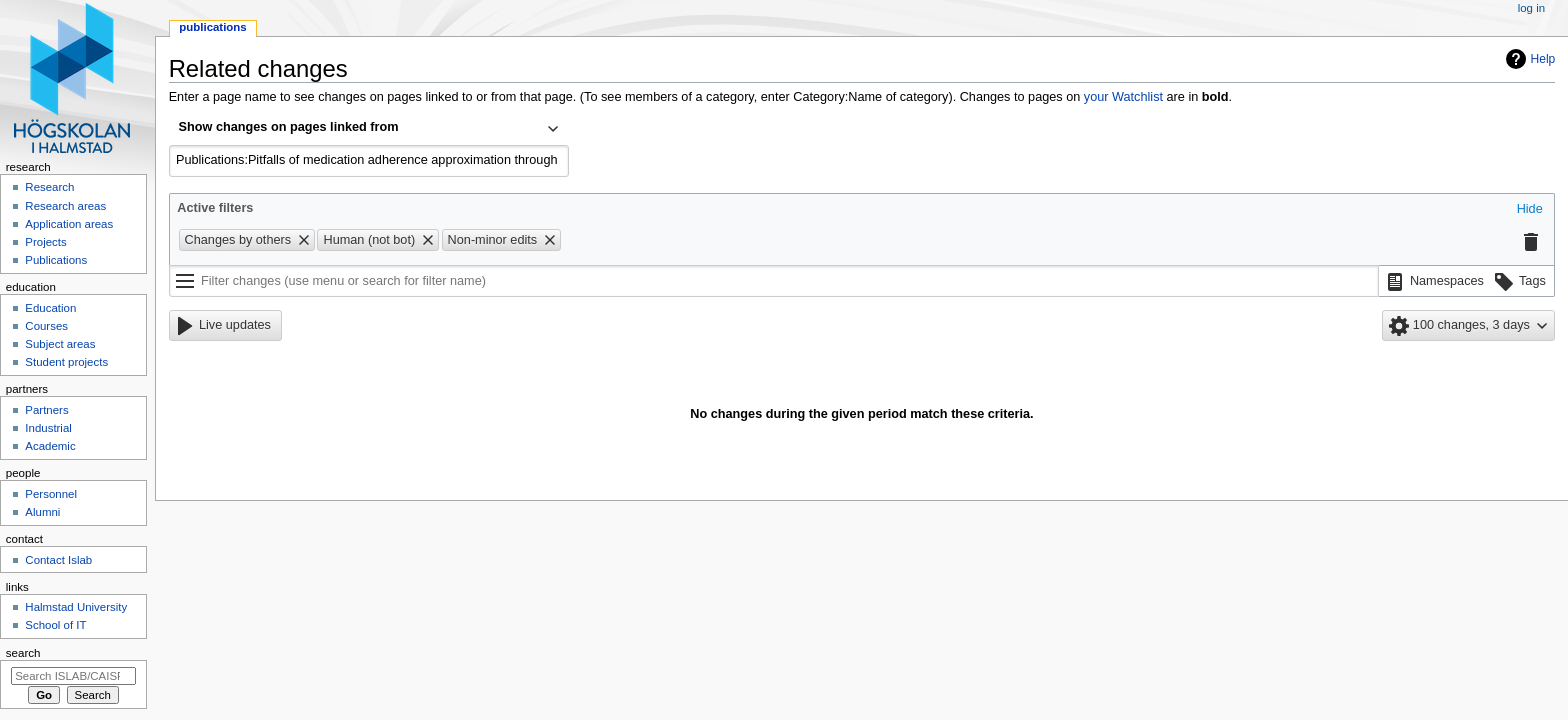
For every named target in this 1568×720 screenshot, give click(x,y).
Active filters (215, 208)
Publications (212, 27)
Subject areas (60, 344)
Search (23, 653)
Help (1543, 59)
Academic (50, 446)
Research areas (65, 206)
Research (49, 187)
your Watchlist (1123, 97)
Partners (46, 410)
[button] (1530, 210)
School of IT (55, 625)
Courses (46, 326)
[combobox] (369, 129)
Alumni (42, 512)
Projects (45, 242)
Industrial (48, 428)
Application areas (69, 224)
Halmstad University (76, 607)
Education (50, 308)
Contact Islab (58, 560)
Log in (1531, 8)
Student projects (66, 362)
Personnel (51, 494)
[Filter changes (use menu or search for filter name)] (774, 281)
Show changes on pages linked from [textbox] (289, 127)
